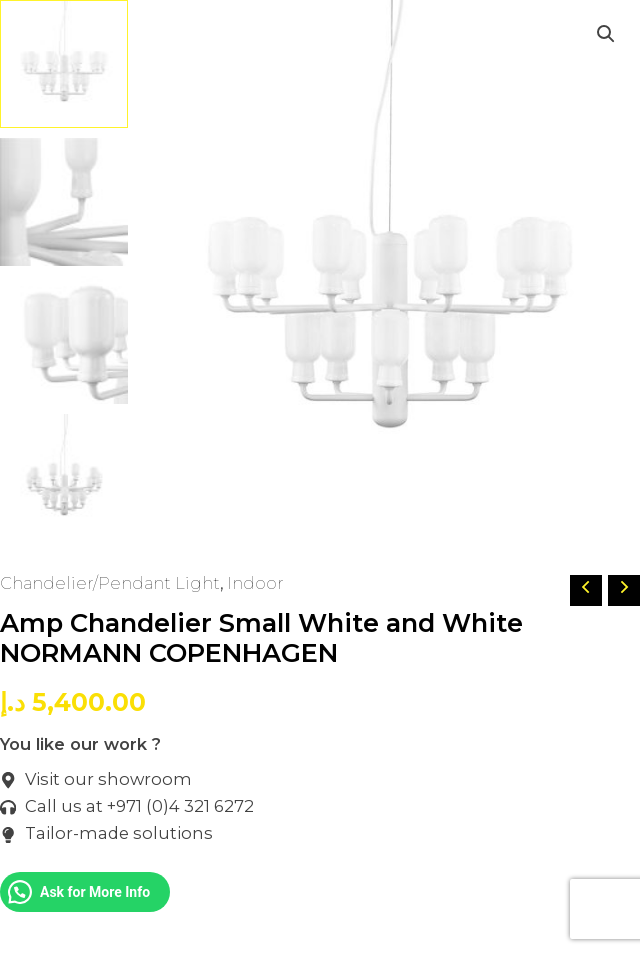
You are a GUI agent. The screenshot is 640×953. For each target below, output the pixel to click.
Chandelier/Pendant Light (110, 583)
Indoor (255, 583)
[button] (606, 34)
